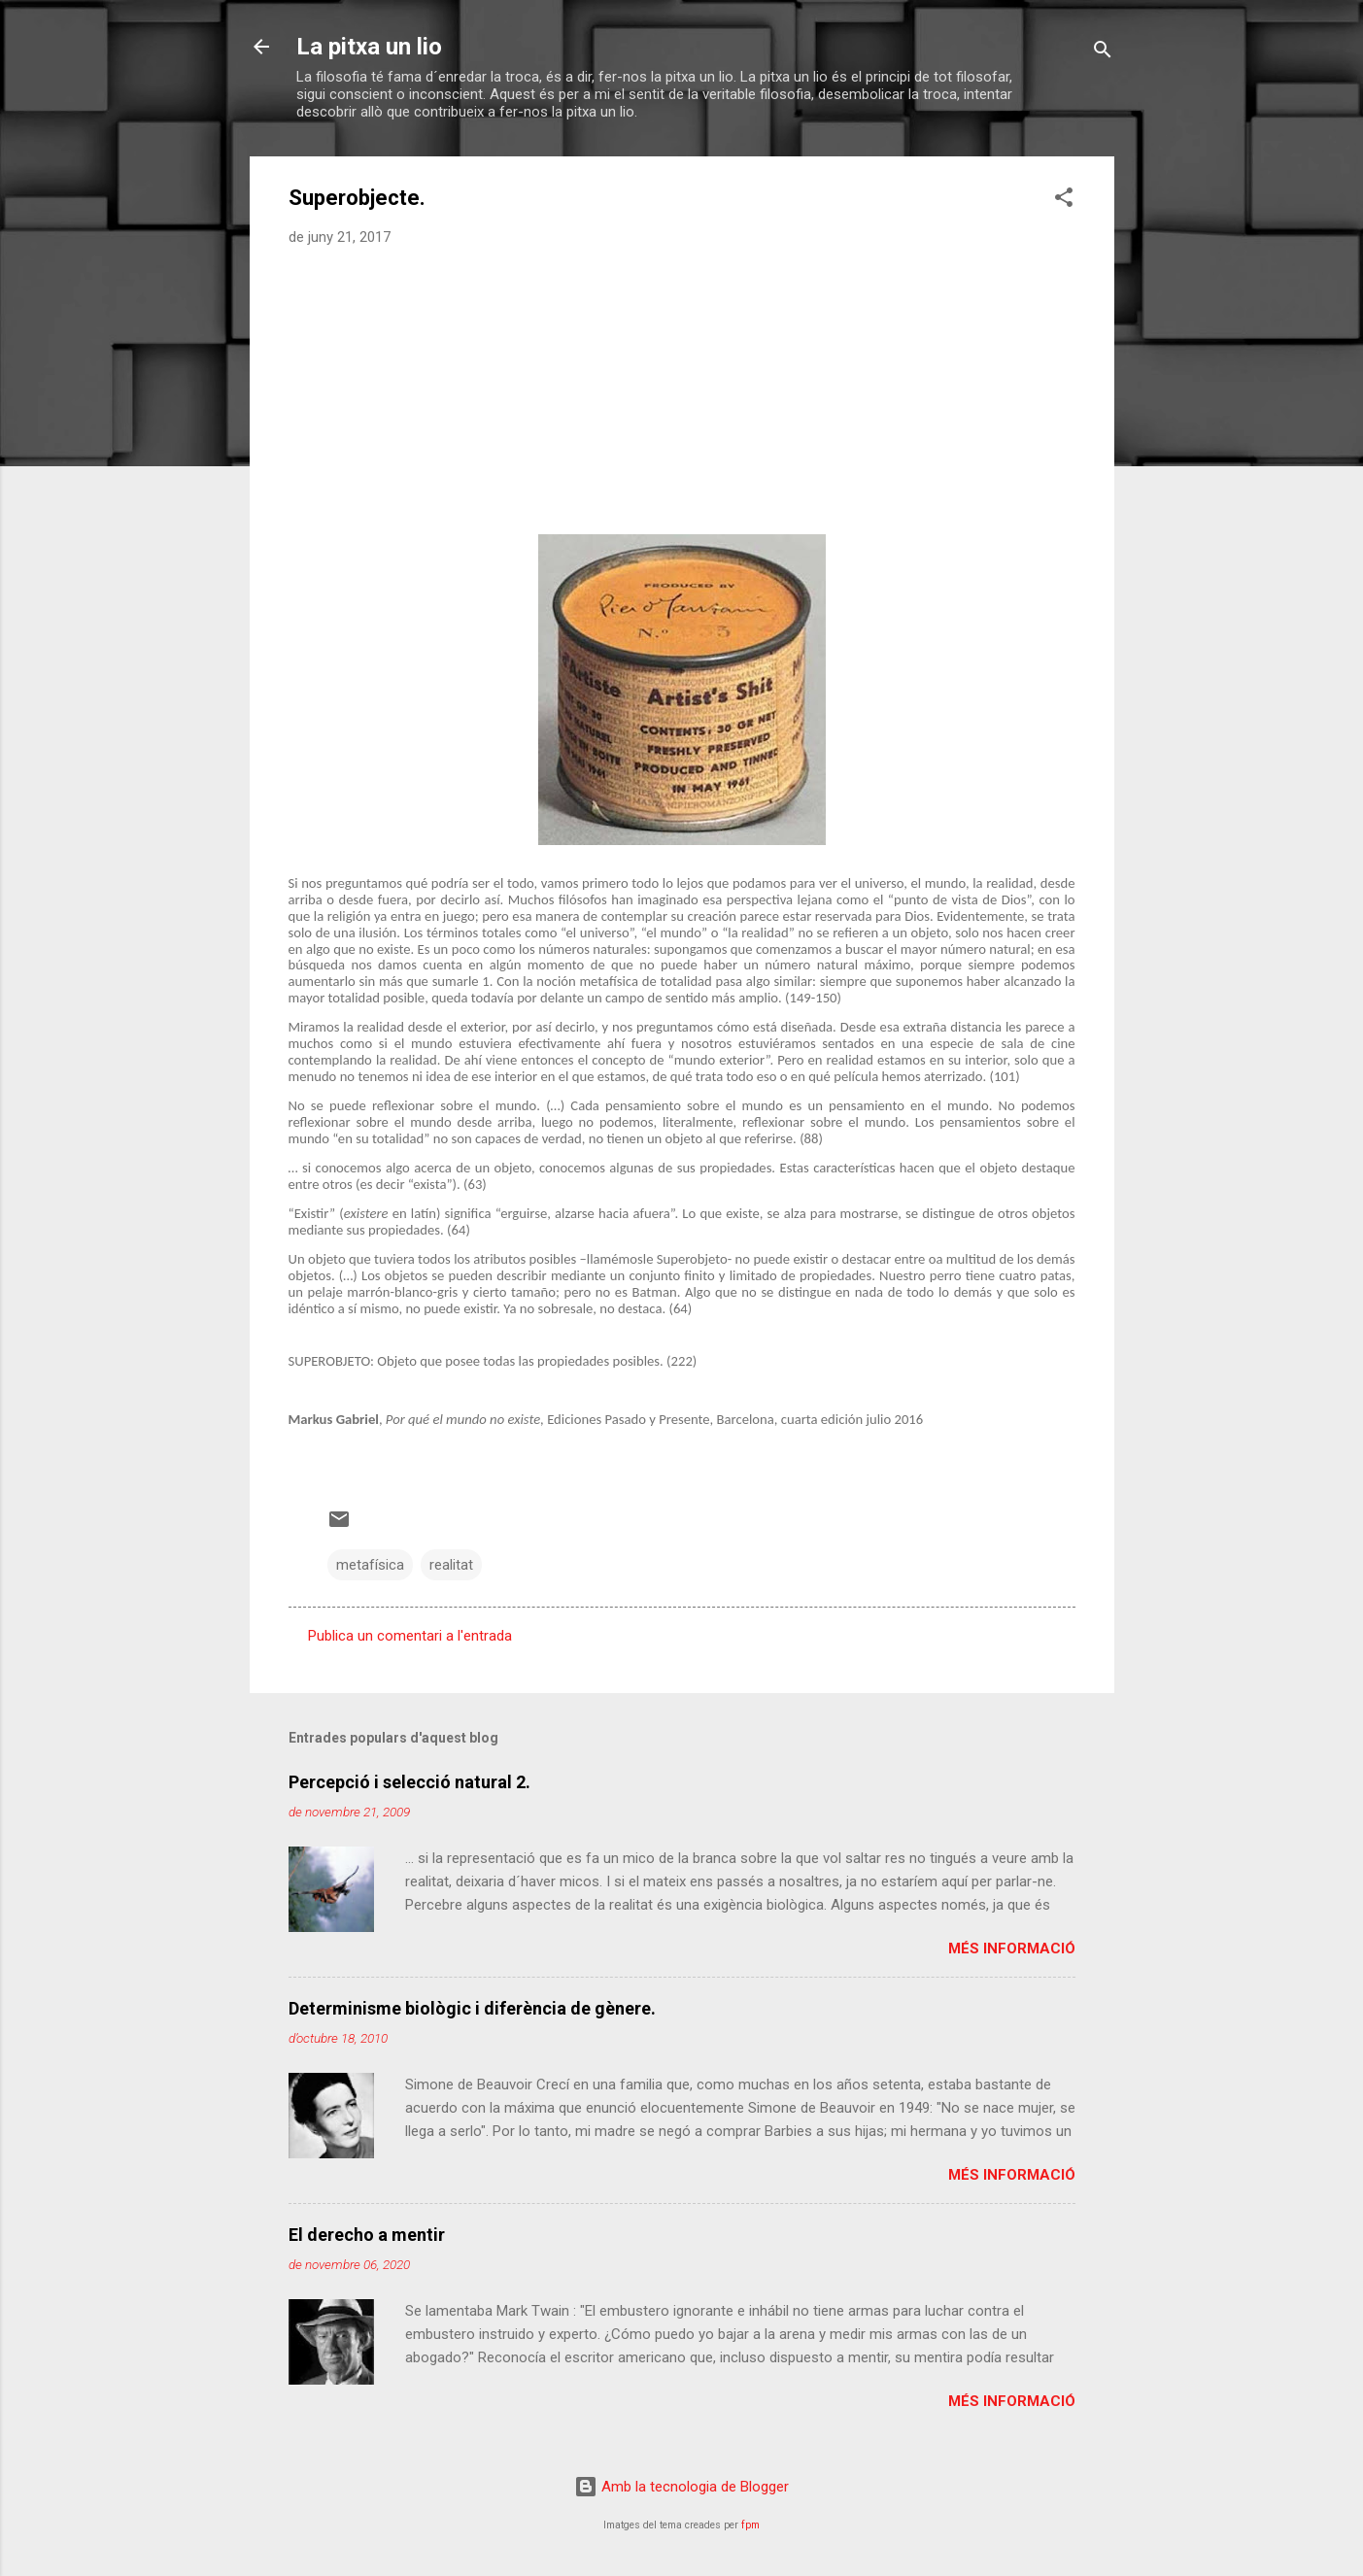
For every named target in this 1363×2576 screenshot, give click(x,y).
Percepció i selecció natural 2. (409, 1782)
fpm (750, 2525)
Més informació (1011, 1948)
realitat (451, 1565)
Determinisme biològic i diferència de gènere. (472, 2008)
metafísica (370, 1565)
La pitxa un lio (369, 46)
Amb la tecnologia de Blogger (681, 2486)
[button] (1063, 201)
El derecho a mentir (367, 2234)
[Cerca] (1102, 53)
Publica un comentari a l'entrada (410, 1635)
